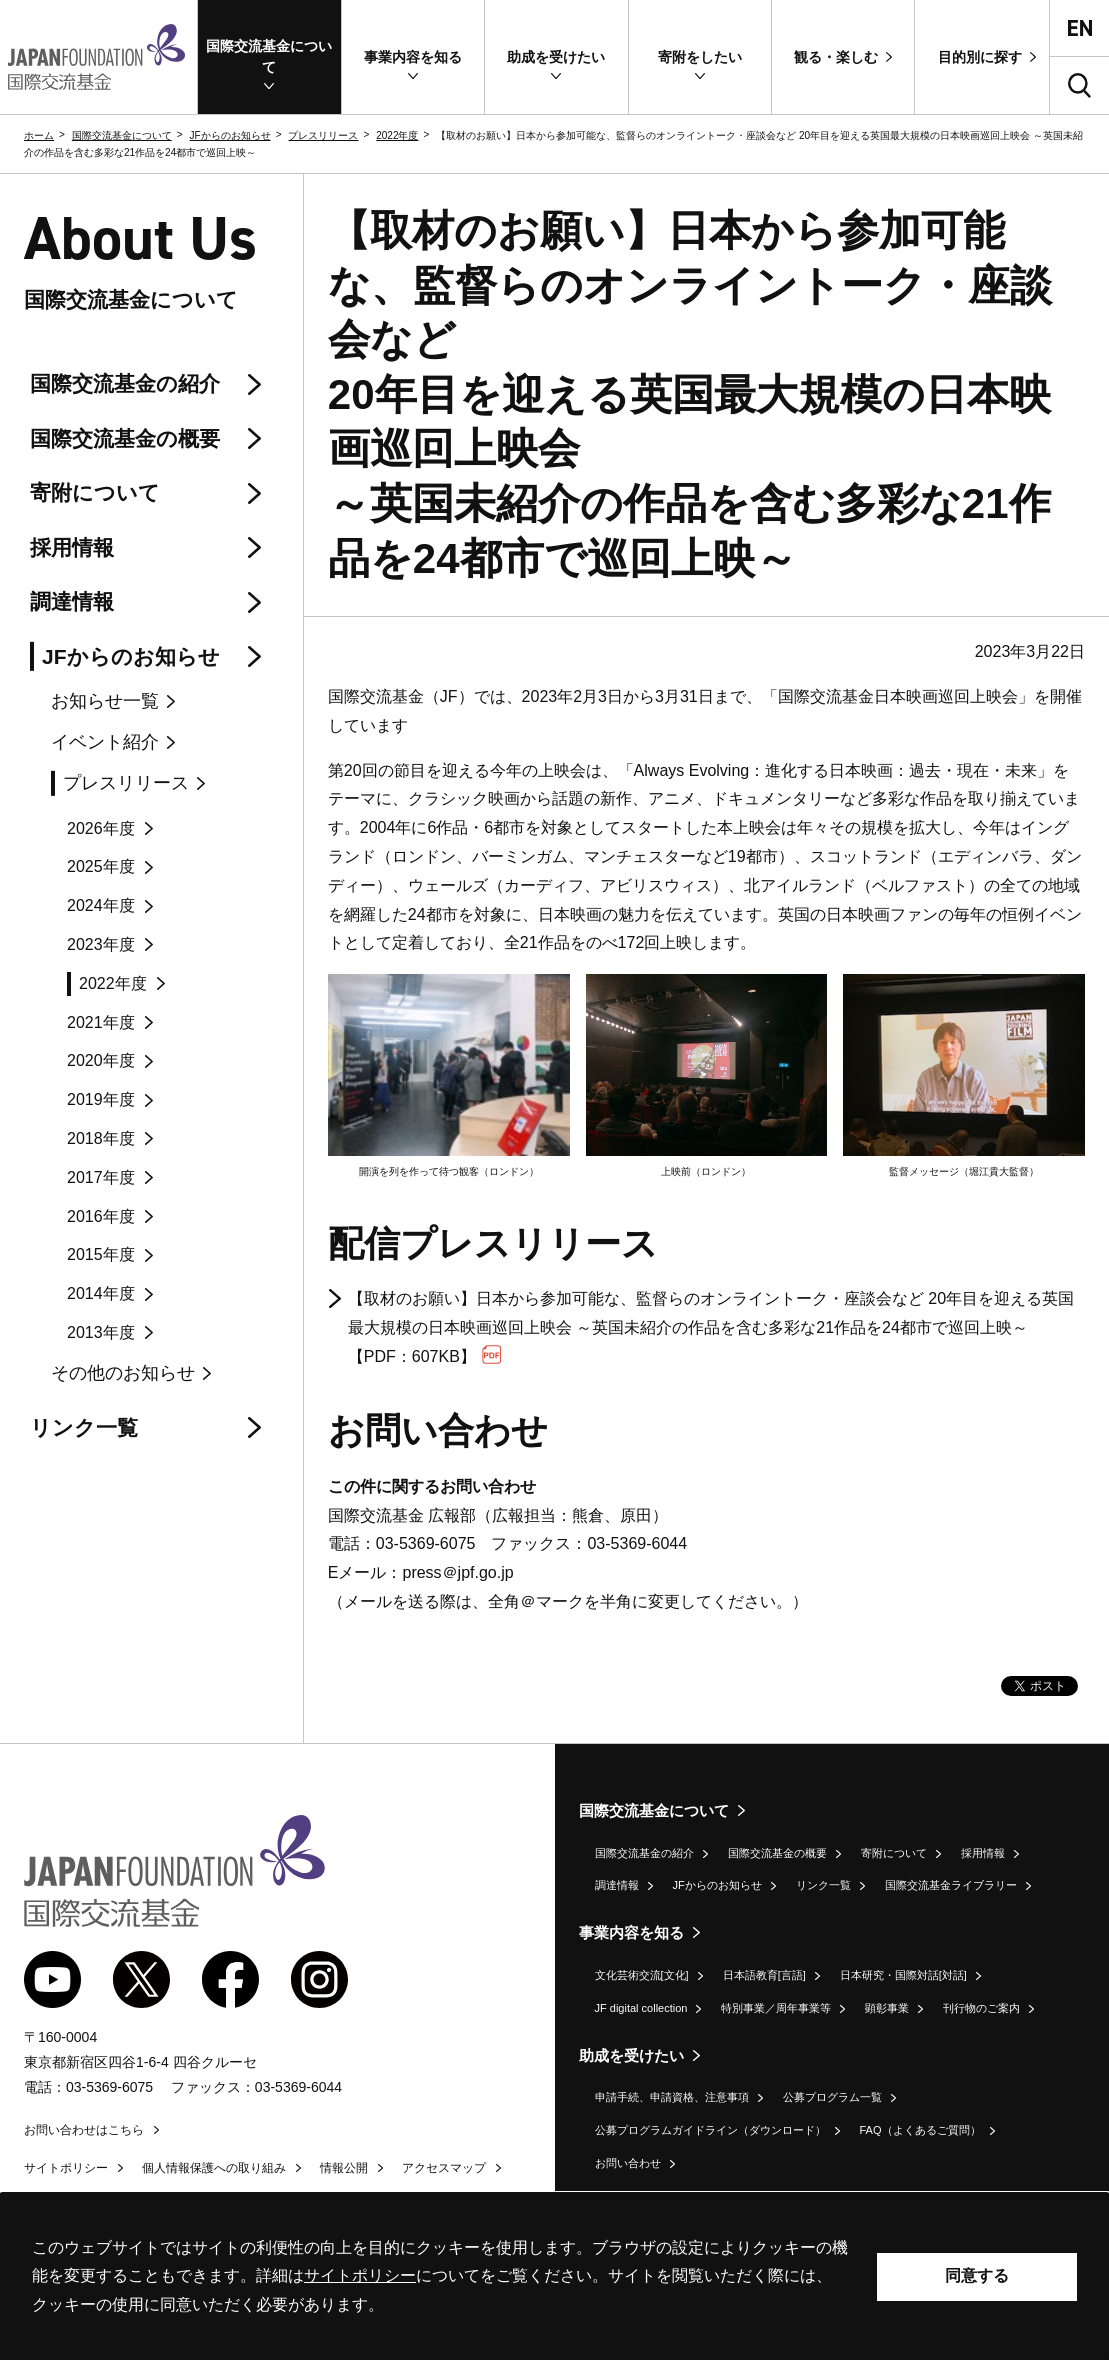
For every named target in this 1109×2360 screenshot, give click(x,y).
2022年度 (397, 135)
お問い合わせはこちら (84, 2130)
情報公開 (344, 2168)
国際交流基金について (122, 135)
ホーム (39, 135)
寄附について (894, 1853)
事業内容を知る (631, 1932)
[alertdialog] (554, 2276)
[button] (269, 57)
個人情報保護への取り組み (214, 2168)
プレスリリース (323, 135)
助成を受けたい (631, 2055)
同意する (977, 2275)
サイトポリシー (66, 2168)
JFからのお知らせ (230, 135)
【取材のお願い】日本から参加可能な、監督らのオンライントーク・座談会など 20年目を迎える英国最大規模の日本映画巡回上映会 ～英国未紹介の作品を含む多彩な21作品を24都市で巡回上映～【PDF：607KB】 (711, 1327)
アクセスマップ (444, 2168)
